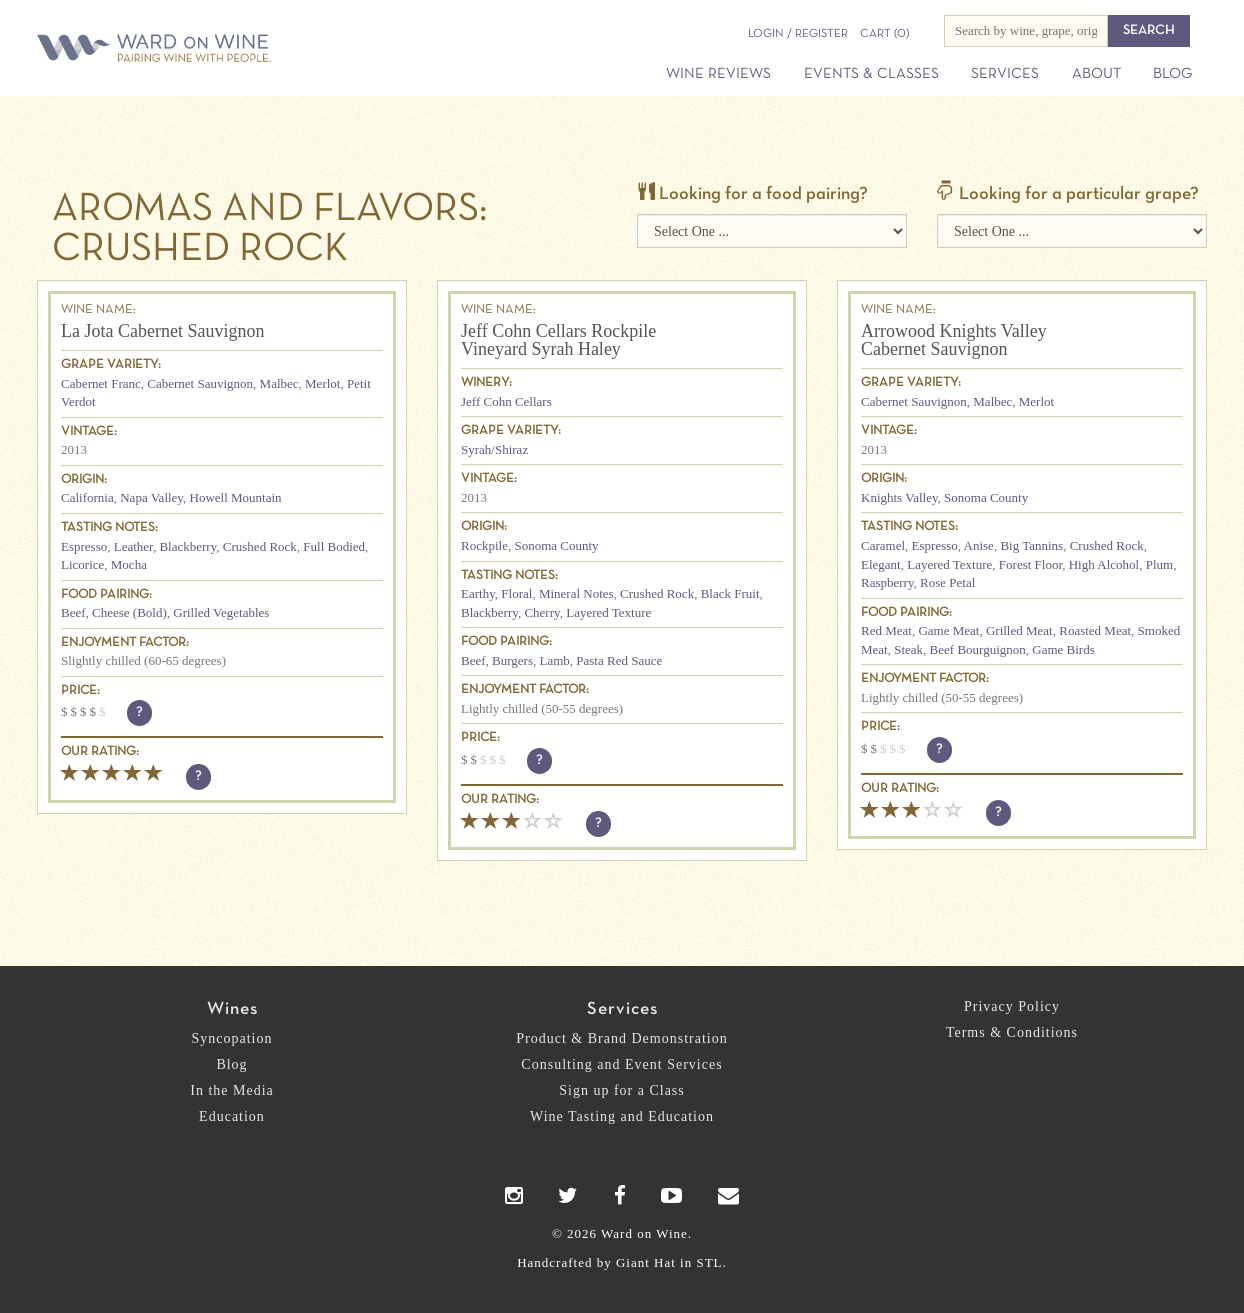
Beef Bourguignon (978, 649)
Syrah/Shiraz (494, 449)
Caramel (883, 545)
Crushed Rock (260, 546)
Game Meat (948, 630)
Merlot (322, 383)
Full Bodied (334, 546)
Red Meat (886, 630)
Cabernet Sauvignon (200, 383)
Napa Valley (151, 497)
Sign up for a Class (622, 1090)
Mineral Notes (576, 593)
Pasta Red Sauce (619, 660)
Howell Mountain (236, 497)
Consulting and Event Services (621, 1064)
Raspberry (887, 582)
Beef (73, 612)
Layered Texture (608, 612)
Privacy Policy (1012, 1006)
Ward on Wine (224, 49)
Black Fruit (730, 593)
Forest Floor (1030, 564)
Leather (133, 546)
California (87, 497)
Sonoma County (556, 545)
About (1096, 74)
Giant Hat (646, 1262)
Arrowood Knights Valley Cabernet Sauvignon (954, 340)
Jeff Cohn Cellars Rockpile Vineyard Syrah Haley (558, 340)
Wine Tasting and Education (622, 1116)
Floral (516, 593)
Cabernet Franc (101, 383)
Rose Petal (947, 582)
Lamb (554, 660)
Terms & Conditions (1012, 1032)
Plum (1159, 564)
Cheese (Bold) (129, 612)
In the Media (232, 1090)
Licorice (82, 564)
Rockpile (484, 545)
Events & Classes (871, 74)
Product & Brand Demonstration (621, 1038)
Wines (232, 1009)
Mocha (129, 564)
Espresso (84, 546)
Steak (908, 649)
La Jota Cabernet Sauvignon (162, 331)
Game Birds (1063, 649)
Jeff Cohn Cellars (506, 401)
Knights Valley (899, 497)
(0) (884, 34)
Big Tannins (1031, 545)
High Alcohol (1104, 564)
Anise (979, 545)
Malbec (279, 383)
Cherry (541, 612)
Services (1005, 74)
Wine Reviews (718, 74)
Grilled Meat (1019, 630)
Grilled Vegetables (221, 612)
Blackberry (187, 546)
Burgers (512, 660)
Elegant (881, 564)
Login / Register (798, 34)
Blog (1172, 74)
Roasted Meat (1095, 630)
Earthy (478, 593)
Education (232, 1116)
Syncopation (232, 1038)
